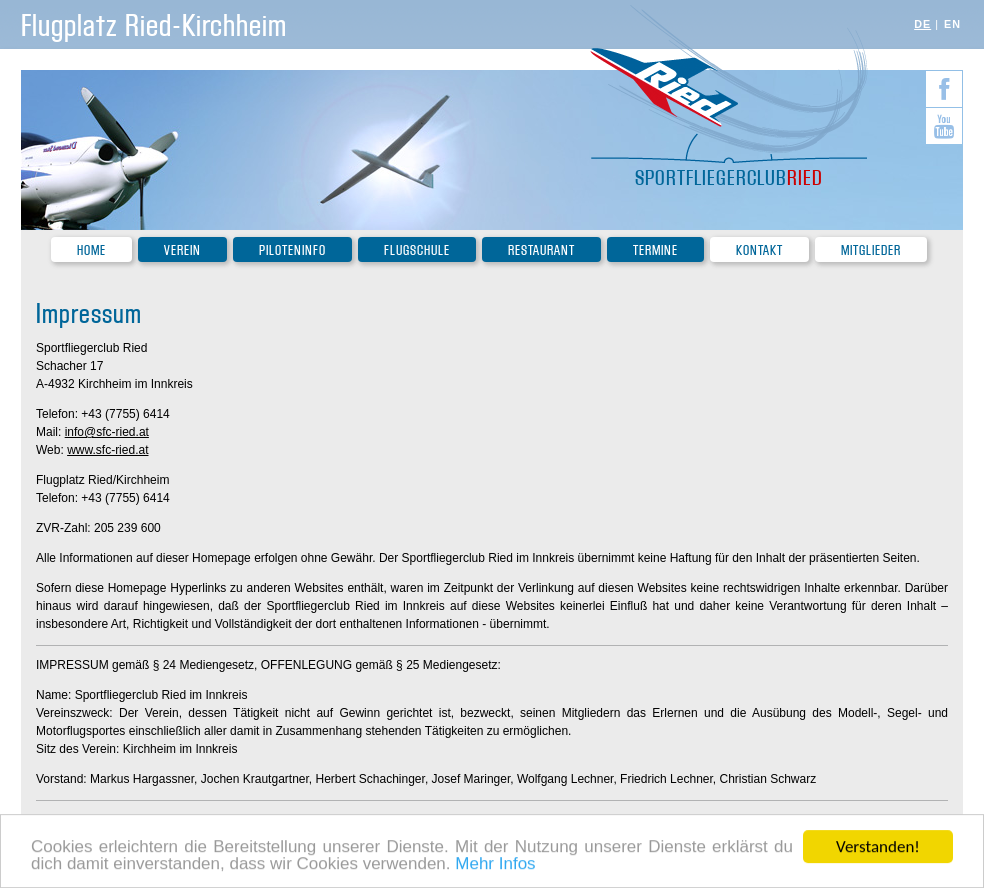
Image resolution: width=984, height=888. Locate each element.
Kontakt (759, 250)
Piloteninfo (292, 250)
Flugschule (417, 250)
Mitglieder (871, 250)
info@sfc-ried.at (107, 432)
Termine (655, 250)
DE (922, 24)
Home (91, 250)
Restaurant (541, 250)
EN (952, 24)
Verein (182, 250)
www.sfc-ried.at (107, 450)
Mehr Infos (495, 864)
